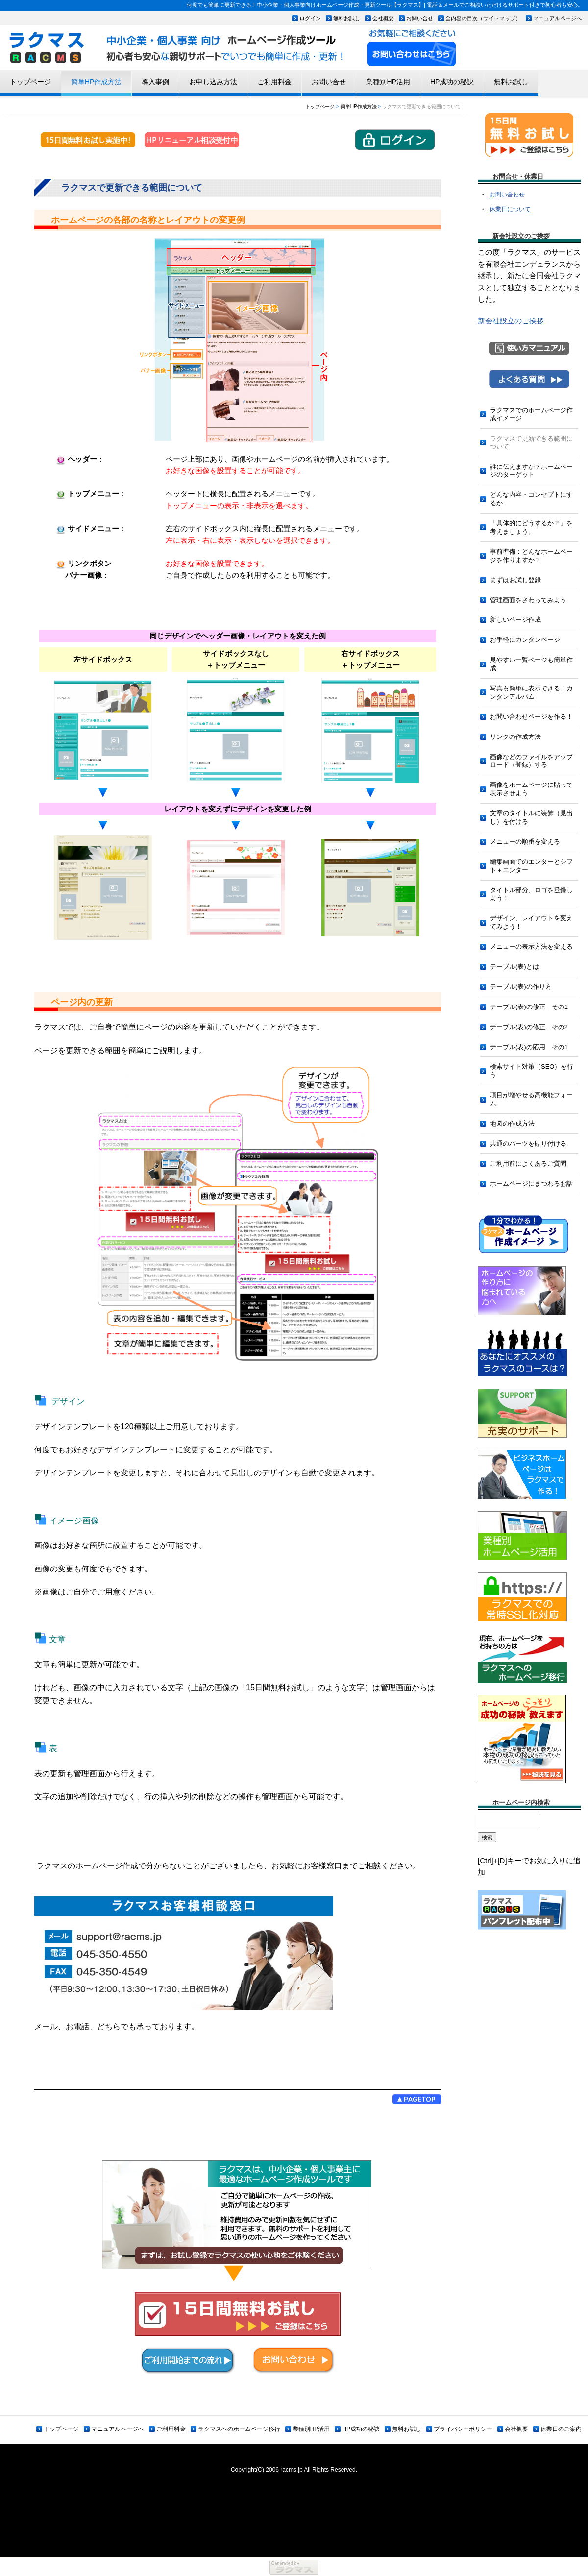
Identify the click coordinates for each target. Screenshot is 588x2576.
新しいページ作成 (515, 619)
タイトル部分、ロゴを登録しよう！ (531, 894)
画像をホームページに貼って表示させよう (531, 789)
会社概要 (383, 18)
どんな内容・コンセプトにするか (531, 499)
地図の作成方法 (512, 1123)
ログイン (310, 18)
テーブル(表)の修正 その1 (529, 1006)
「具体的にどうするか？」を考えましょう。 (531, 527)
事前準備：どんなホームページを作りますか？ (531, 556)
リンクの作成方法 (515, 736)
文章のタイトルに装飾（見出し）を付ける (531, 817)
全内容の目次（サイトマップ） (483, 18)
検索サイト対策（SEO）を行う (531, 1071)
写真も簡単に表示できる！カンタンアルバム (531, 692)
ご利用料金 (274, 82)
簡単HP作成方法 (96, 82)
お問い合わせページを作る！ (531, 716)
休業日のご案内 (561, 2429)
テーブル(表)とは (514, 966)
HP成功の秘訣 (452, 82)
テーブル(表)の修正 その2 (529, 1026)
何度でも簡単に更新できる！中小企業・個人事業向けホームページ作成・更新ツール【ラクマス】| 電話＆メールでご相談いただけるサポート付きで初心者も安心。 (385, 5)
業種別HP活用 (388, 82)
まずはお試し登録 (515, 580)
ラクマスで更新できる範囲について (531, 442)
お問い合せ (419, 18)
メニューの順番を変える (525, 841)
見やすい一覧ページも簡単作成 (531, 664)
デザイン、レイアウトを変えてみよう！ (531, 922)
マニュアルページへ (557, 18)
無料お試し (346, 18)
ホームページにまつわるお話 (531, 1183)
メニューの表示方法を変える (531, 946)
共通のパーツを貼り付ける (528, 1143)
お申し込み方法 (213, 82)
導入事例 (155, 82)
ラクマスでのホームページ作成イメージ (531, 414)
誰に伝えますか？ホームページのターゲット (531, 471)
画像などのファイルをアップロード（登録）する (531, 761)
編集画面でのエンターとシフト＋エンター (531, 866)
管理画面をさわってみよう (528, 600)
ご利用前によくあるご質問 (528, 1163)
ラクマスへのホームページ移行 (239, 2429)
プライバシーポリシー (463, 2429)
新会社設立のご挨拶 (511, 321)
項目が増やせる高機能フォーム (531, 1099)
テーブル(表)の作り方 (521, 986)
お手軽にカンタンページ (525, 639)
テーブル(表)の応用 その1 (529, 1047)
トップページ (30, 82)
